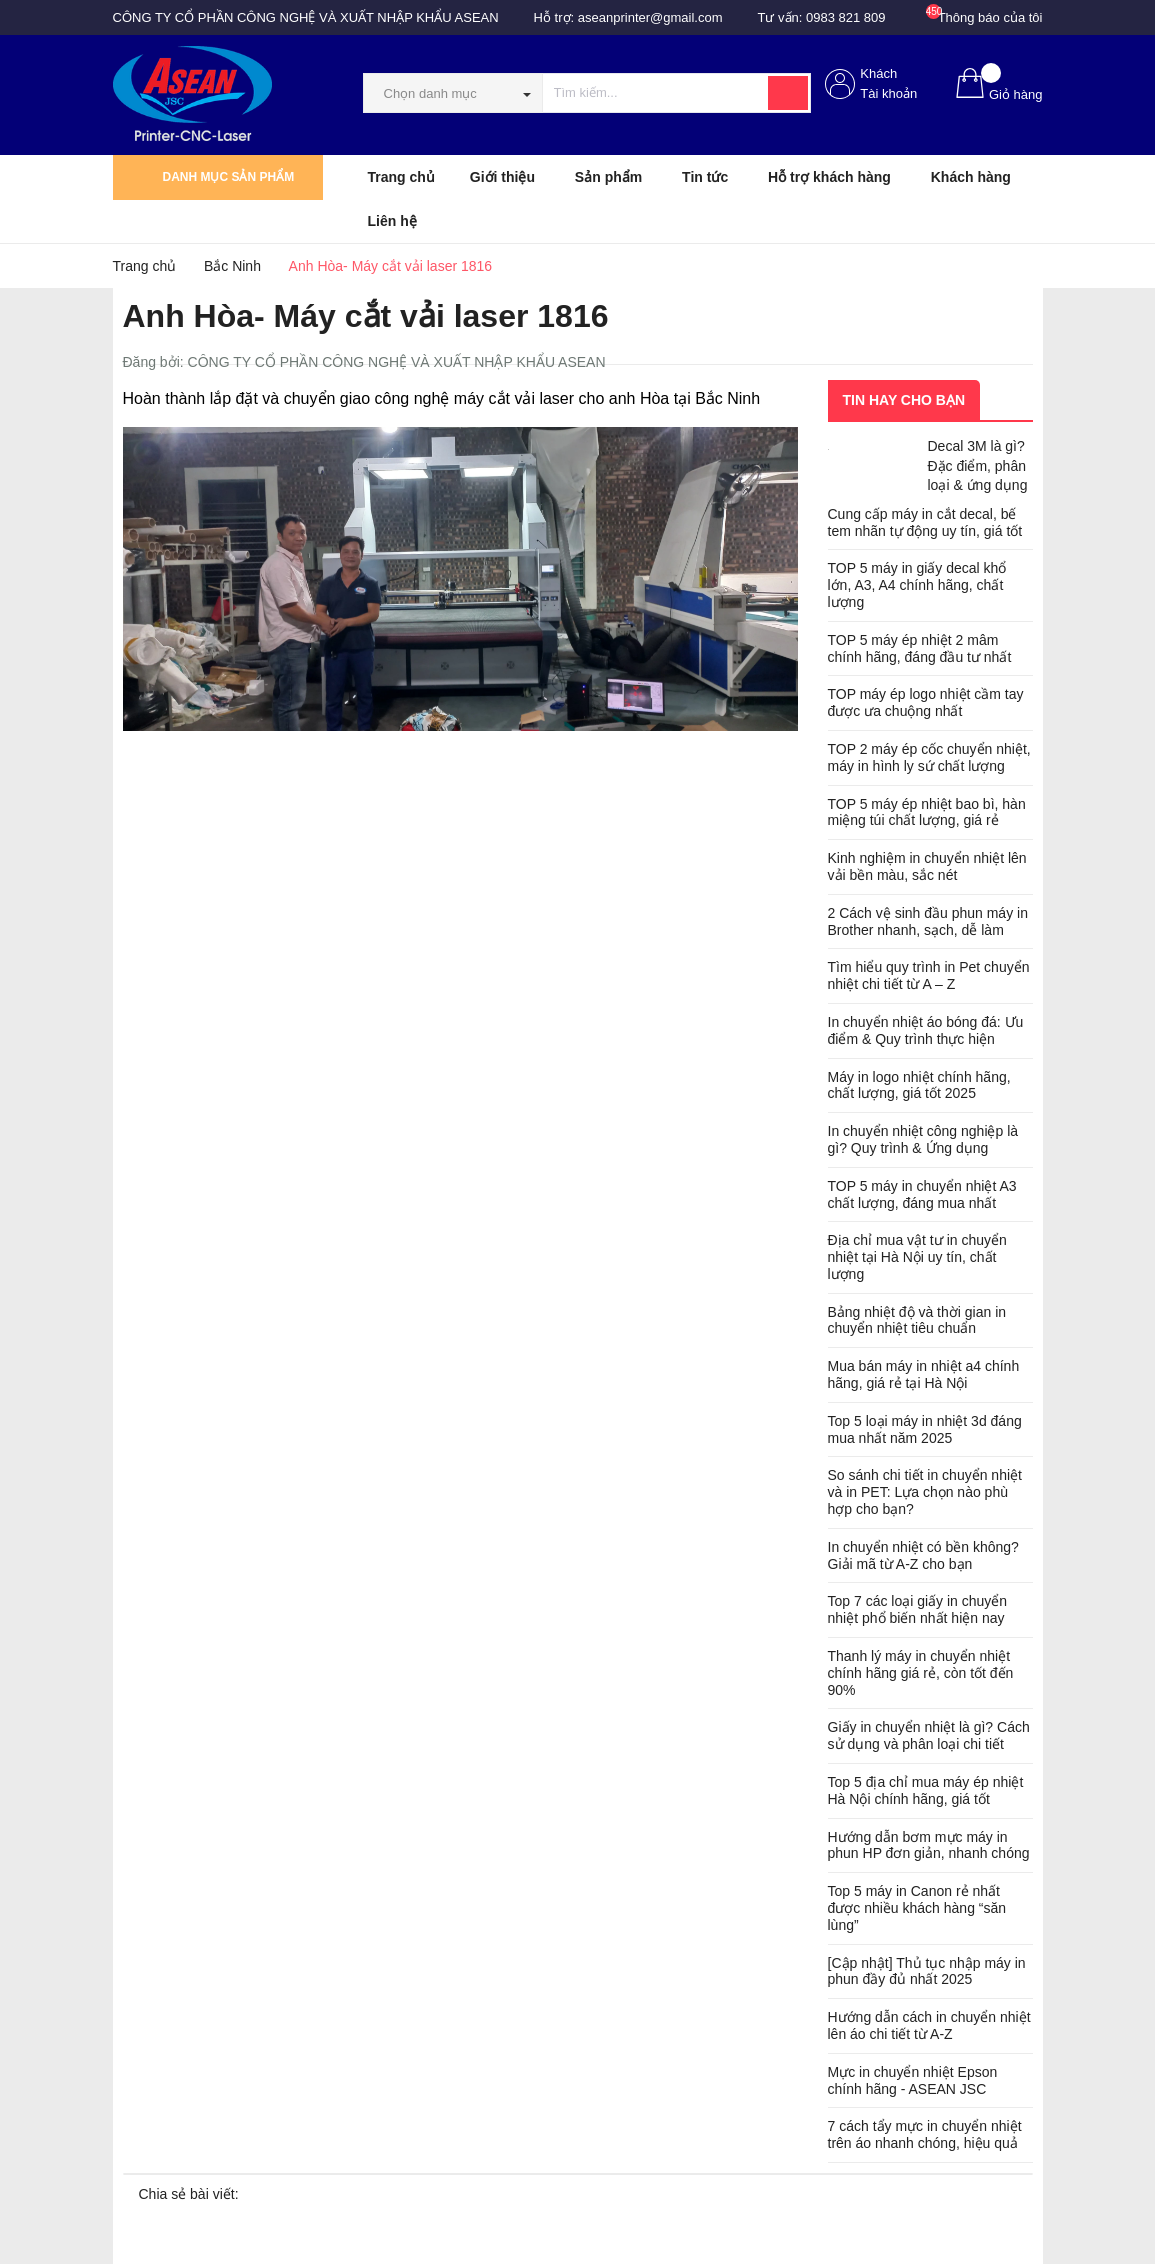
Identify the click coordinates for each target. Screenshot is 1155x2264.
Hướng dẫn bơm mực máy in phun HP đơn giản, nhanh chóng (929, 1845)
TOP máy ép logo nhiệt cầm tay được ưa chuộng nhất (926, 702)
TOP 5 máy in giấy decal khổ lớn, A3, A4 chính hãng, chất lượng (917, 585)
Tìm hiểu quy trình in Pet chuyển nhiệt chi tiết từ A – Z (929, 975)
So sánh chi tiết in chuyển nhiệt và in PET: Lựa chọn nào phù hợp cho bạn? (925, 1492)
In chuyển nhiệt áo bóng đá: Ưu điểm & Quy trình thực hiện (926, 1030)
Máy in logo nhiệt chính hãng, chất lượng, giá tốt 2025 (919, 1085)
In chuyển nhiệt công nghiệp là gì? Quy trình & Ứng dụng (923, 1139)
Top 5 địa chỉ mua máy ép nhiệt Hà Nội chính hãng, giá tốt (926, 1790)
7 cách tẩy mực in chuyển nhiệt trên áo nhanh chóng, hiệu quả (925, 2134)
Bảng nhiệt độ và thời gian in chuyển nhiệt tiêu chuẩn (917, 1320)
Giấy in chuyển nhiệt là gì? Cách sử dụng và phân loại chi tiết (929, 1735)
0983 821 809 (846, 17)
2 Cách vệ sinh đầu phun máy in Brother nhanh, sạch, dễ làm (928, 921)
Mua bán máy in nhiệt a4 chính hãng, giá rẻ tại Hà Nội (924, 1374)
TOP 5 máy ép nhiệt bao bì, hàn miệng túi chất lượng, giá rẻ (927, 812)
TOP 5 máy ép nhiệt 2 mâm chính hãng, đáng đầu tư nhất (920, 648)
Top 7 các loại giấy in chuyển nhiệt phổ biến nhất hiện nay (918, 1609)
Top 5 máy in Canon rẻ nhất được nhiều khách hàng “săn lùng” (917, 1908)
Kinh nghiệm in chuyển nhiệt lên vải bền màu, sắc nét (927, 866)
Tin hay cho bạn (904, 400)
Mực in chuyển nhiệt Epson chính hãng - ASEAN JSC (913, 2080)
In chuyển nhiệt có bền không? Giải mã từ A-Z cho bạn (923, 1555)
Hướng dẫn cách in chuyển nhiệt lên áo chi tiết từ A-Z (929, 2025)
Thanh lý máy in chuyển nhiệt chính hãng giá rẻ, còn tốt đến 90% (921, 1673)
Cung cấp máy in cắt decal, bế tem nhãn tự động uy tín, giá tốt (925, 522)
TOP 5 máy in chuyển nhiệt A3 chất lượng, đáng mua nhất (922, 1194)
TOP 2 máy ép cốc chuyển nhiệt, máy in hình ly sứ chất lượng (929, 757)
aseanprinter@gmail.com (650, 17)
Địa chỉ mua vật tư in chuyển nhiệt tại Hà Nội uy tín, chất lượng (917, 1257)
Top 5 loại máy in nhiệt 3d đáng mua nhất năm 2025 (925, 1429)
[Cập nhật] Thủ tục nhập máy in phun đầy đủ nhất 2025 (927, 1971)
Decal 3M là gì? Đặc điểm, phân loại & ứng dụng (978, 465)
